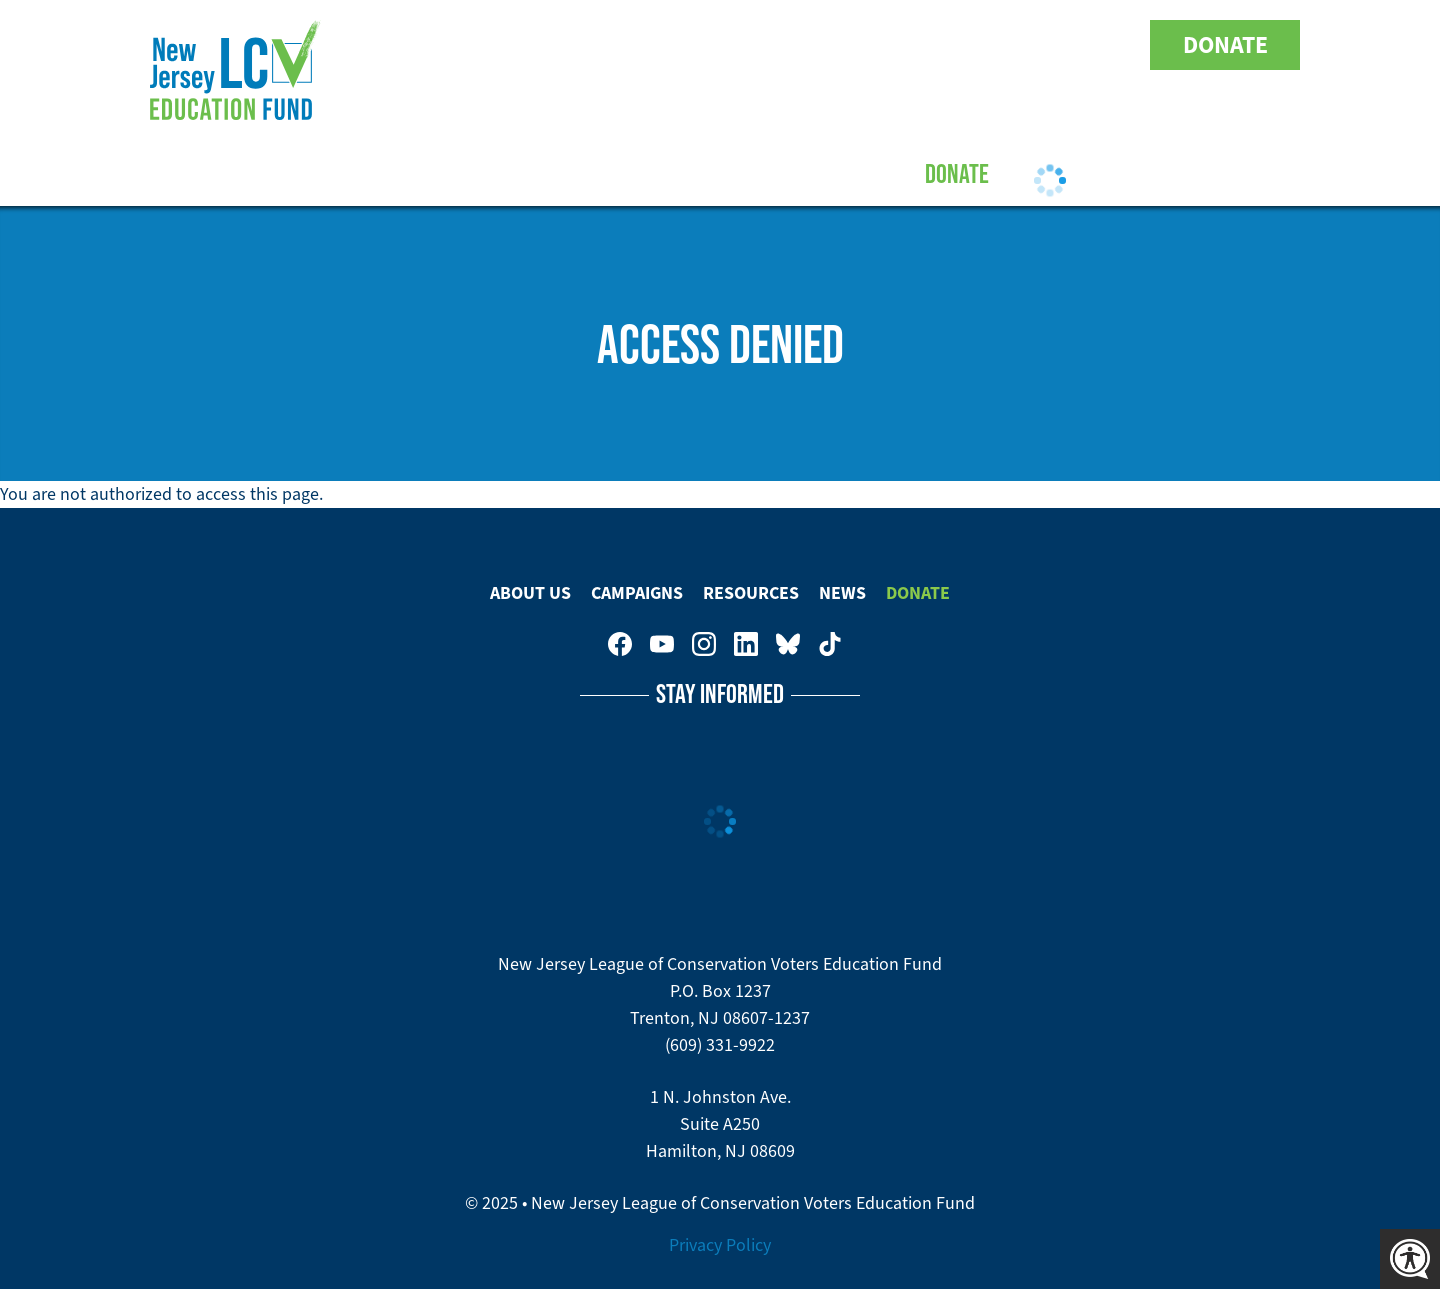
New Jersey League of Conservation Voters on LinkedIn (1030, 45)
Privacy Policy (720, 1245)
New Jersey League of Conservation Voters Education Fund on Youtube (946, 45)
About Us (490, 173)
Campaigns (617, 173)
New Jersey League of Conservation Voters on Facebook (904, 45)
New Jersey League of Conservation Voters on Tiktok (1114, 45)
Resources (751, 173)
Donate (1225, 45)
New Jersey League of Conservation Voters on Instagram (988, 45)
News (842, 593)
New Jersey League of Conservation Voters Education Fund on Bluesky (1072, 45)
